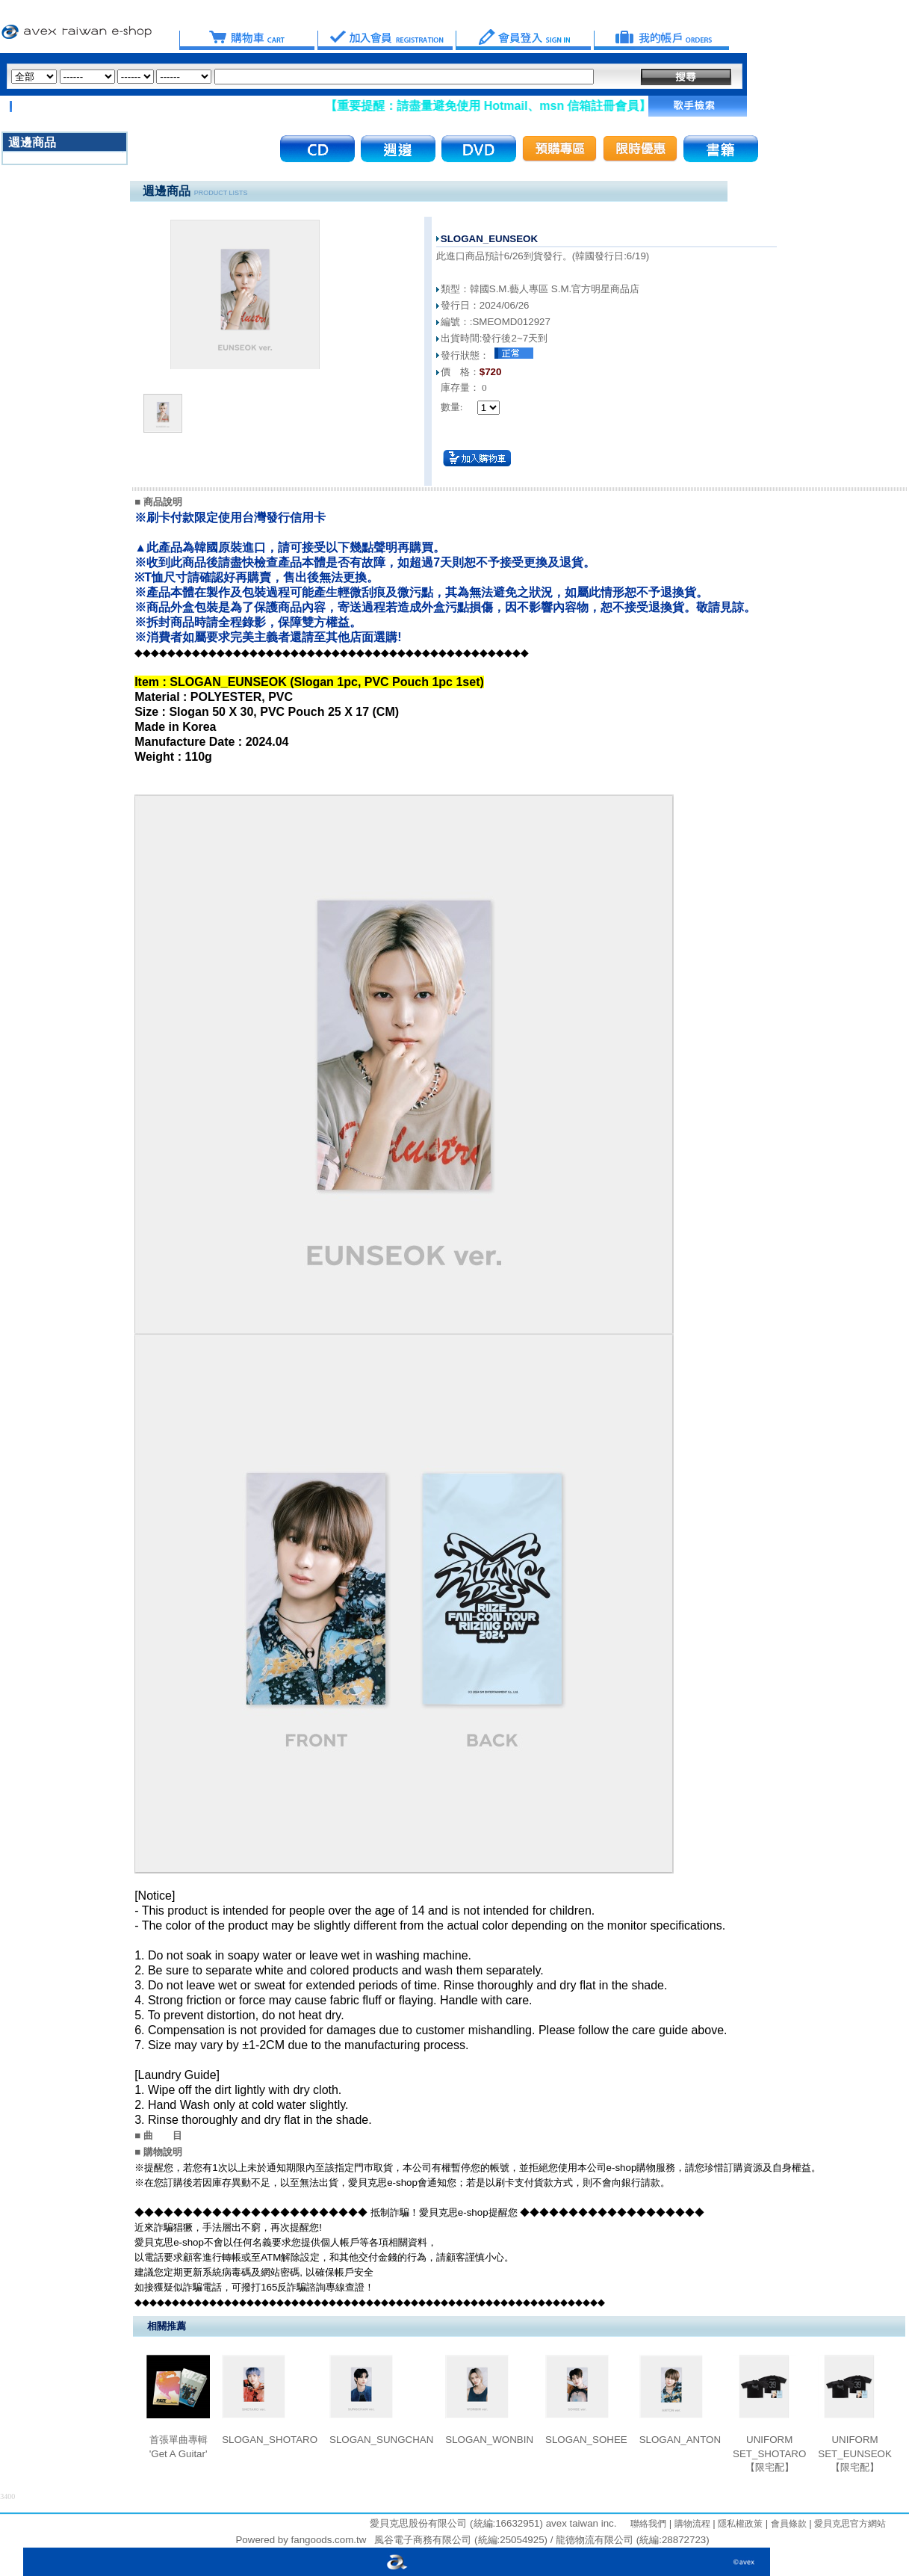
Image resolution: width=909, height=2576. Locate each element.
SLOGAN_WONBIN (489, 2439)
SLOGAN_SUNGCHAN (381, 2439)
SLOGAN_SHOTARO (269, 2439)
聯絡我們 (648, 2523)
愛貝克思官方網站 (850, 2523)
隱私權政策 (739, 2523)
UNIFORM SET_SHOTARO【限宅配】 (769, 2453)
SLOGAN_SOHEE (586, 2439)
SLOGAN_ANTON (680, 2439)
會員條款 (787, 2523)
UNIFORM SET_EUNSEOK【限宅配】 (855, 2453)
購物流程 (690, 2523)
